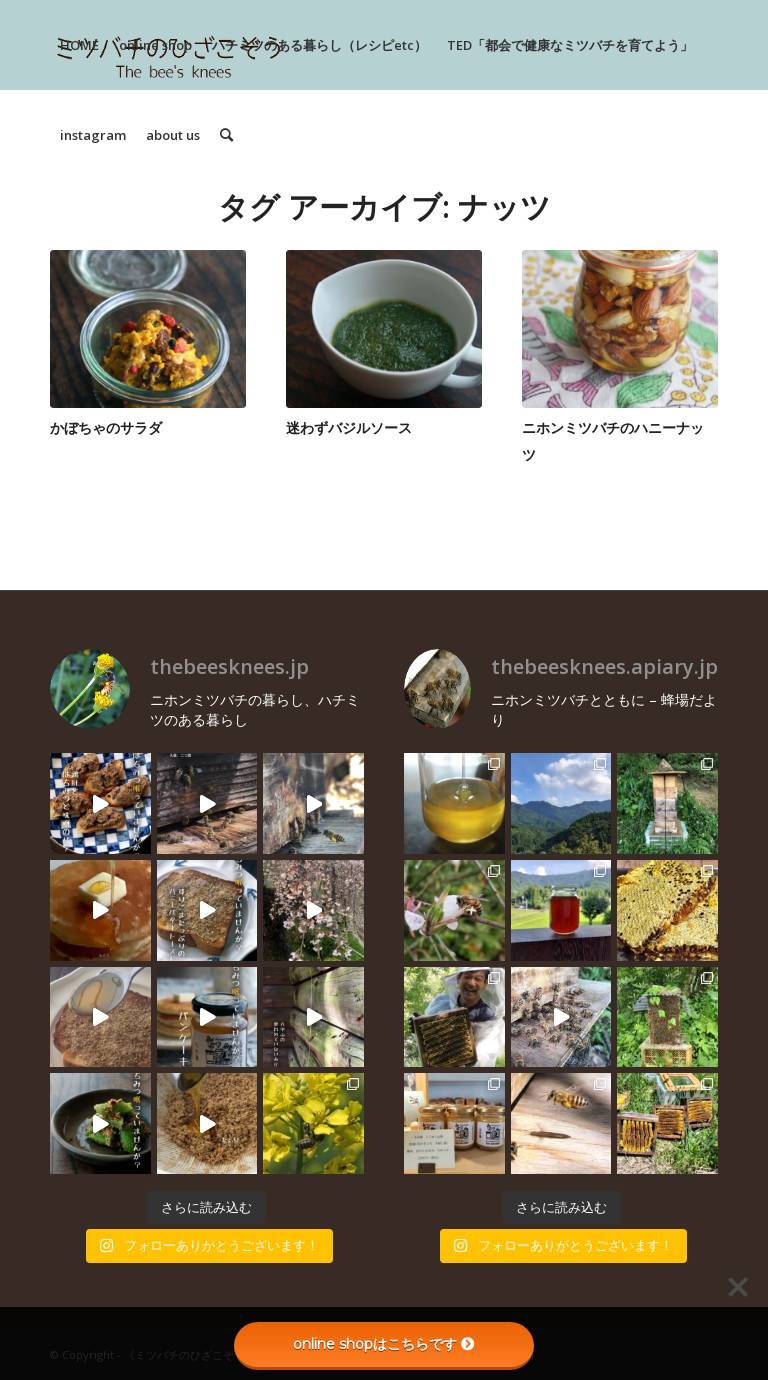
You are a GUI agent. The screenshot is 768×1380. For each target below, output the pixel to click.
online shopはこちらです (384, 1344)
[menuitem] (79, 45)
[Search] (226, 135)
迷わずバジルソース (349, 427)
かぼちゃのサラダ (106, 427)
